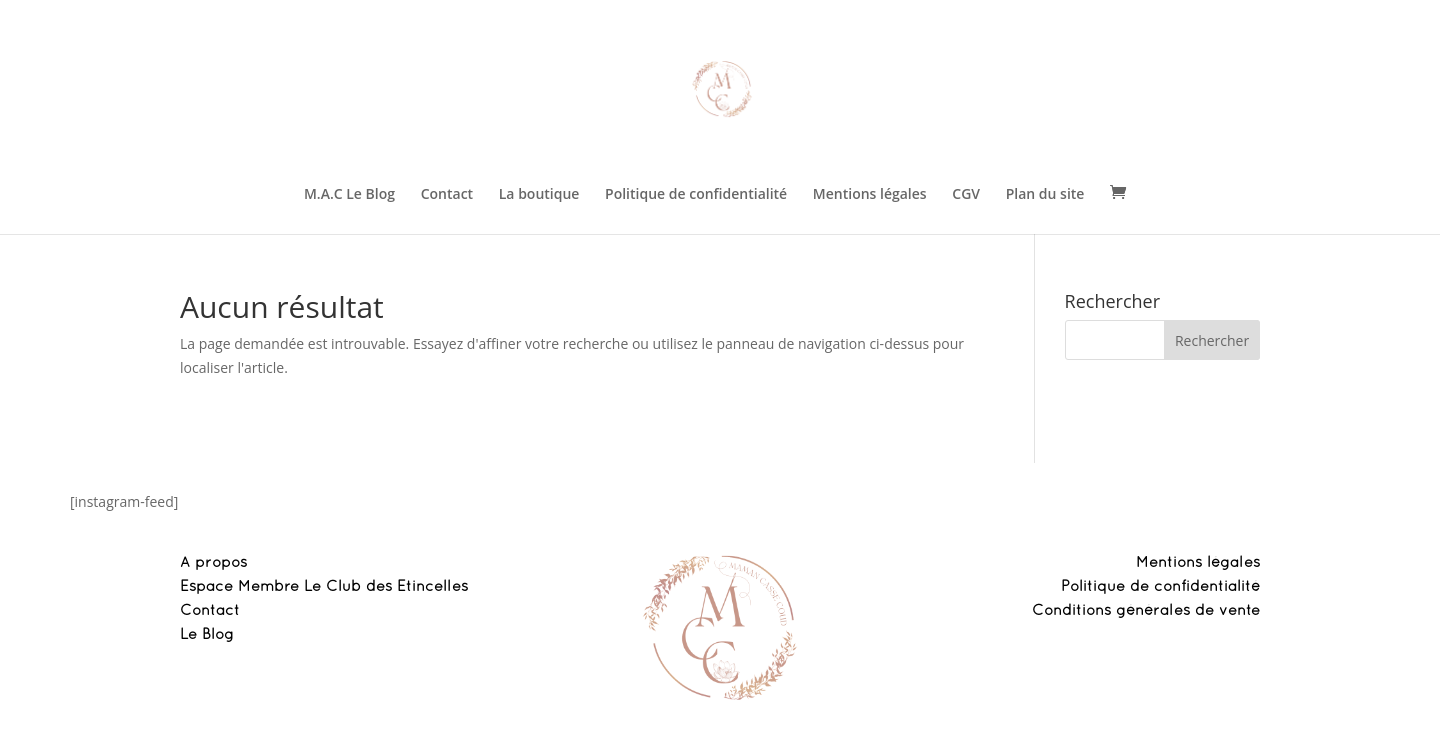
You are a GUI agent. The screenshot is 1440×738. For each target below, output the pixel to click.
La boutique (539, 195)
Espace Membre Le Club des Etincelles (324, 587)
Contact (447, 195)
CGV (966, 195)
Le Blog (207, 635)
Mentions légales (870, 195)
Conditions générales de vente (1146, 611)
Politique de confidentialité (696, 195)
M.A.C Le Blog (349, 195)
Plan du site (1045, 195)
